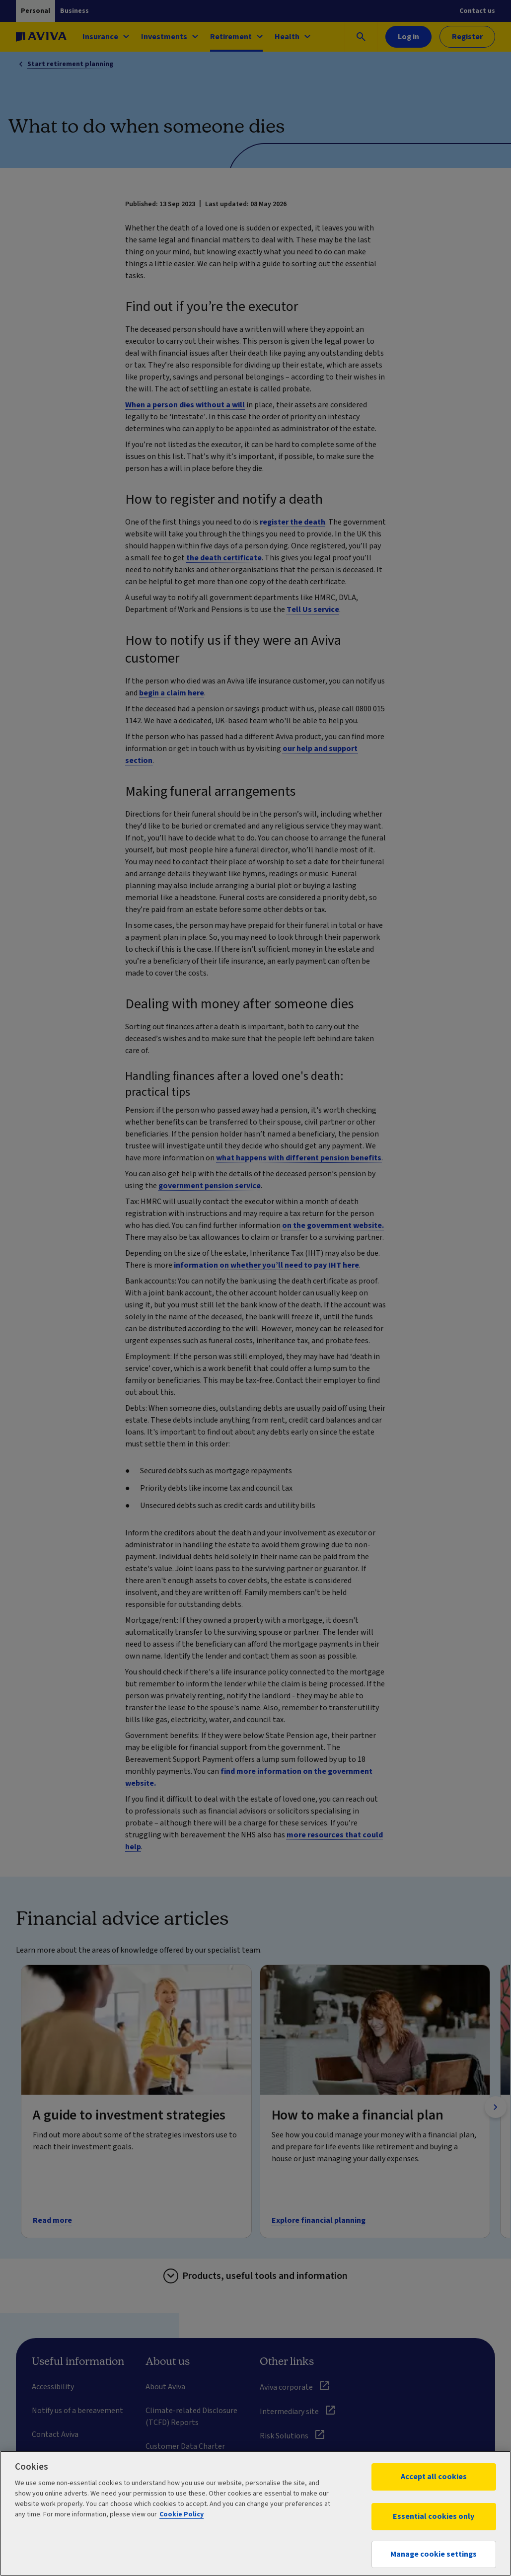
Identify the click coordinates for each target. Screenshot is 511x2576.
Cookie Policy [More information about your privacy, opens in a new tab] (181, 2514)
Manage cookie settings (433, 2554)
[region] (255, 2513)
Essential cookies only (433, 2516)
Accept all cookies (434, 2476)
